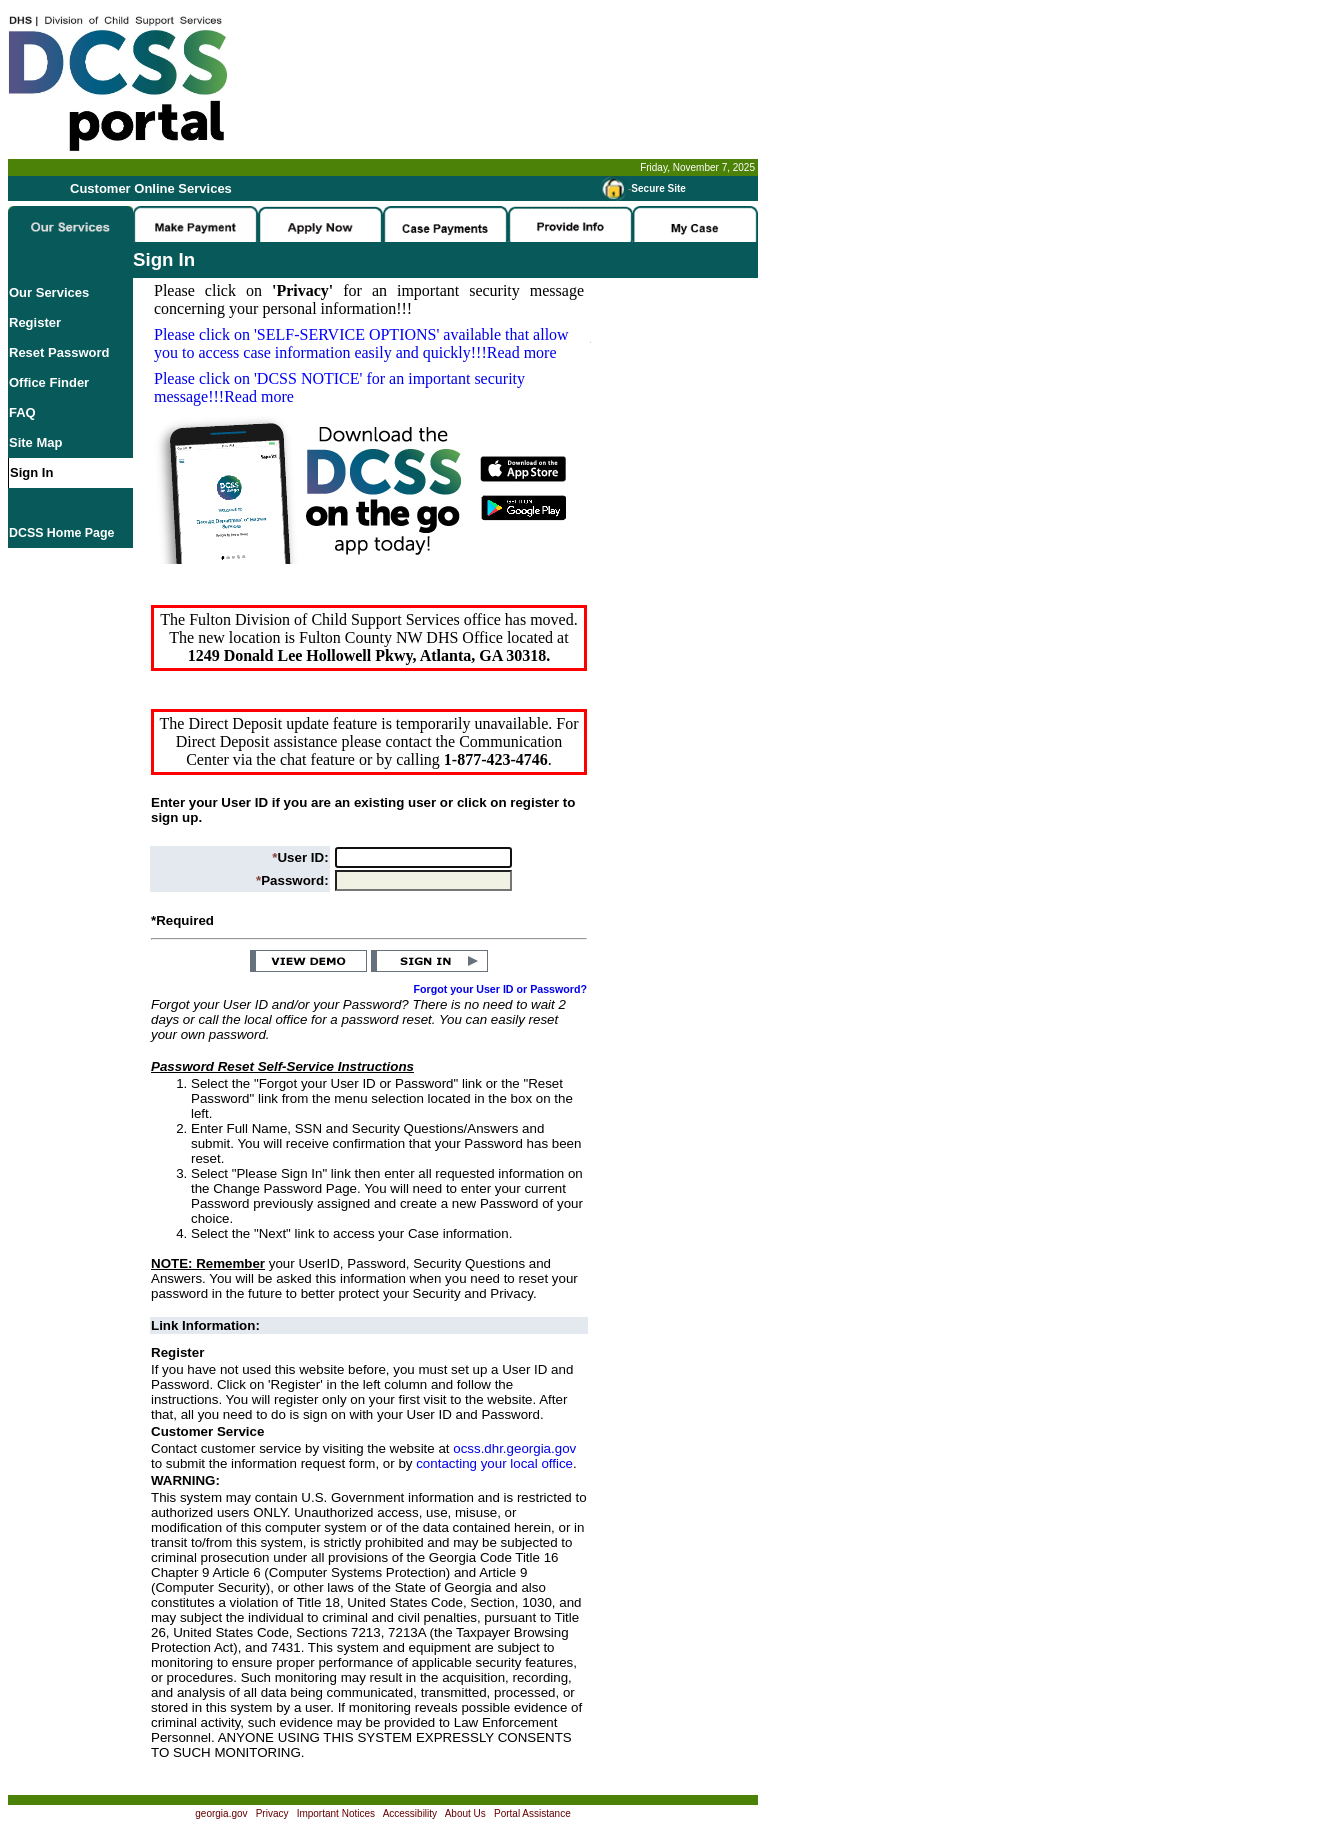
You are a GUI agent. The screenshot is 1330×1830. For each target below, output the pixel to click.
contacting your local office (494, 1463)
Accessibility (410, 1813)
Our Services (49, 292)
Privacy (272, 1813)
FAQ (22, 412)
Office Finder (49, 382)
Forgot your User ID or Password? (501, 989)
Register (35, 322)
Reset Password (59, 352)
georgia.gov (221, 1813)
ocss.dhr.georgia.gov (514, 1448)
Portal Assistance (532, 1813)
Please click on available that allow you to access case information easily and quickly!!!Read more (361, 343)
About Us (465, 1813)
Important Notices (336, 1813)
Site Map (35, 442)
